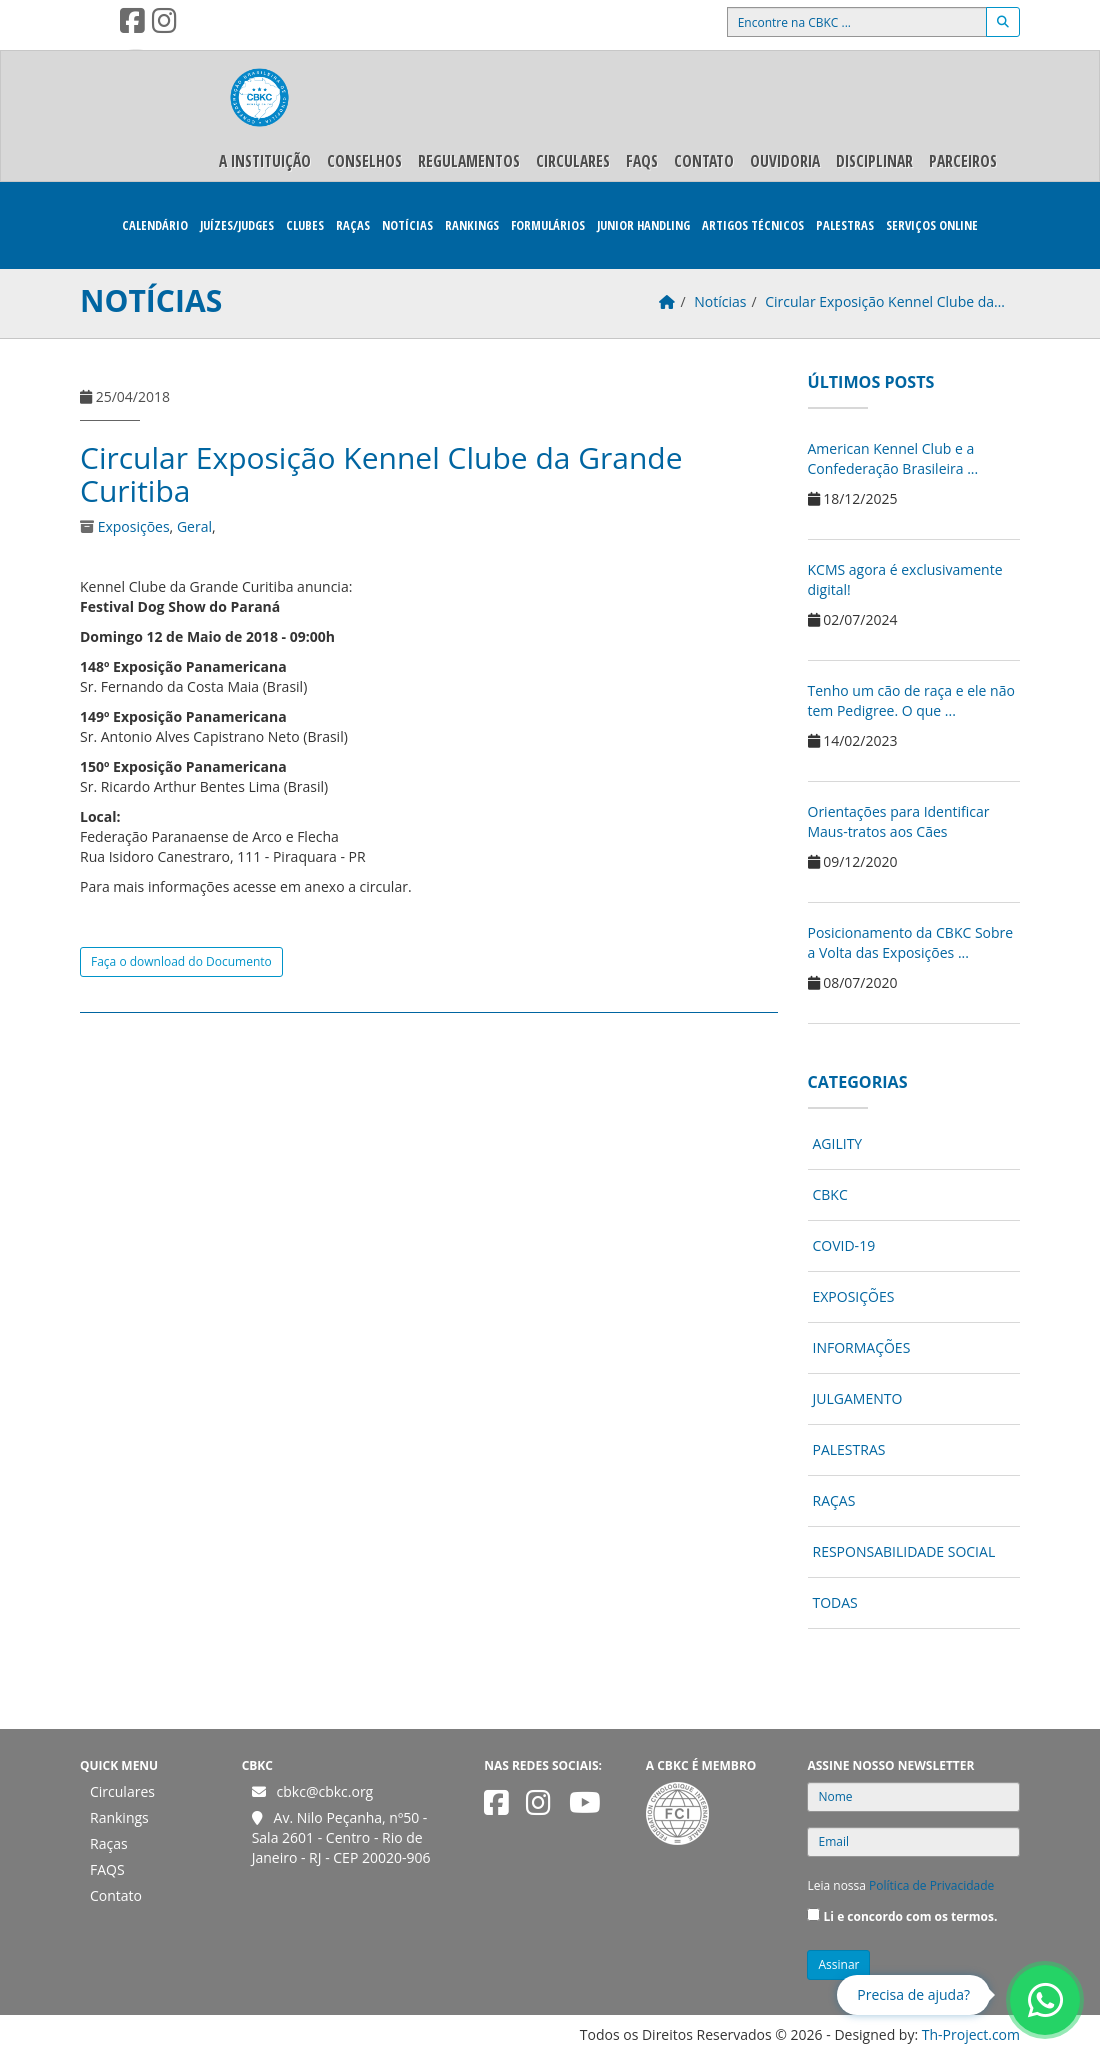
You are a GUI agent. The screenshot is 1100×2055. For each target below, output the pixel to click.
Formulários (548, 225)
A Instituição (265, 161)
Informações (862, 1347)
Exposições (134, 526)
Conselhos (364, 161)
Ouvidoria (785, 161)
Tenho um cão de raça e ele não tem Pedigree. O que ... (911, 700)
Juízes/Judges (237, 225)
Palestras (845, 225)
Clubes (305, 225)
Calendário (155, 225)
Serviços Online (932, 225)
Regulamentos (469, 161)
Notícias (407, 225)
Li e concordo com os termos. (911, 1916)
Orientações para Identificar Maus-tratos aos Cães (899, 821)
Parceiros (963, 161)
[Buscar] (1003, 22)
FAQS (642, 161)
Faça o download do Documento (181, 961)
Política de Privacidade (931, 1885)
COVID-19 (844, 1245)
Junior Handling (643, 225)
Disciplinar (874, 161)
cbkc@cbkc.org (325, 1791)
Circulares (573, 161)
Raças (353, 225)
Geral (194, 526)
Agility (838, 1143)
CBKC (830, 1194)
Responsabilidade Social (904, 1551)
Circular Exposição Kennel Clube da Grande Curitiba (381, 474)
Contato (704, 161)
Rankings (472, 225)
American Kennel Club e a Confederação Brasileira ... (893, 458)
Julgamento (858, 1398)
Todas (835, 1602)
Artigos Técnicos (753, 225)
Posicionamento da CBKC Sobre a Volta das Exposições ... (911, 942)
